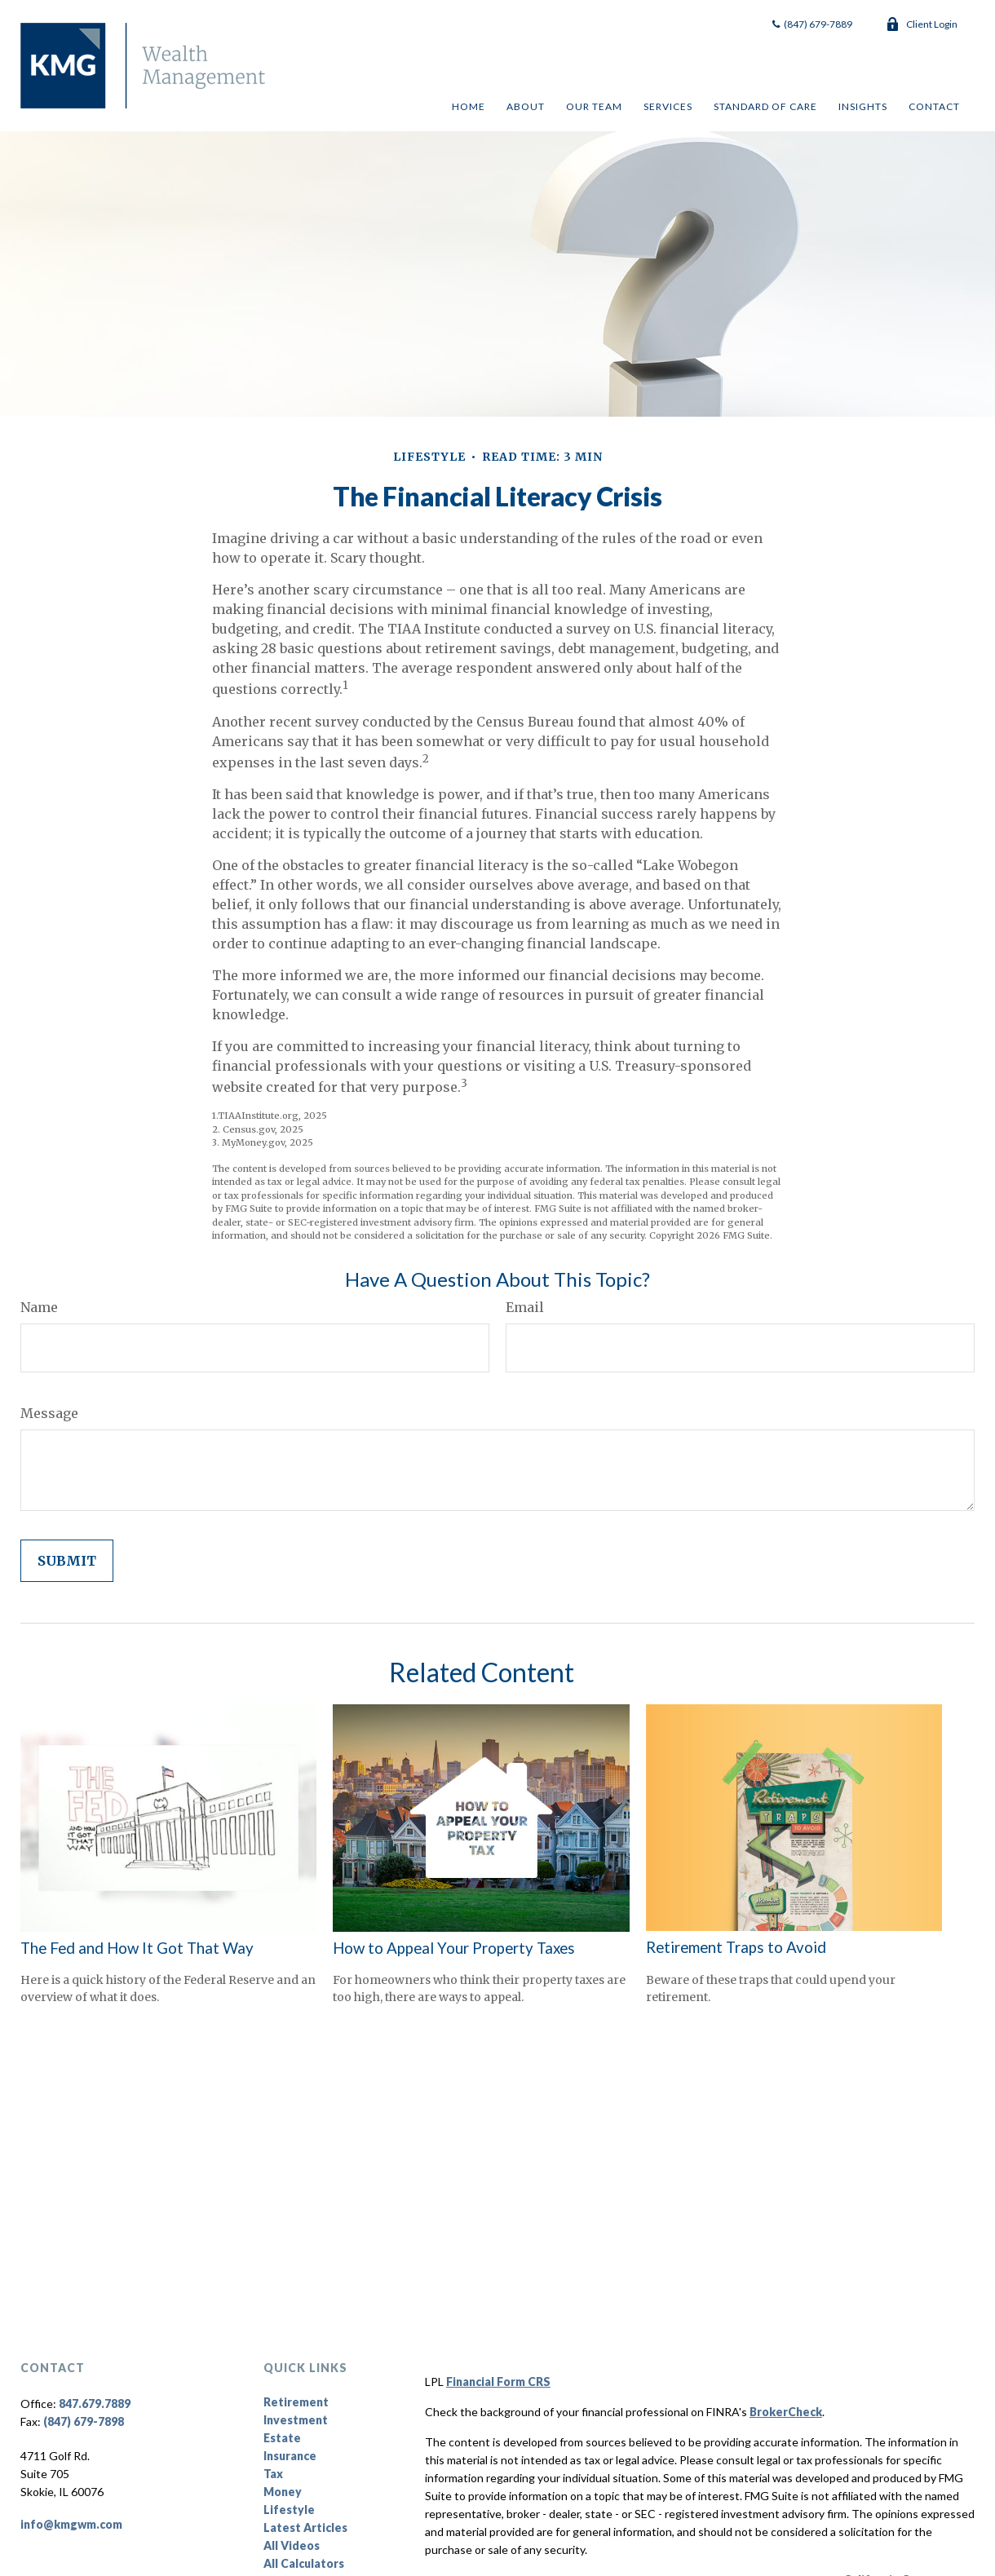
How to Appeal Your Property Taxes (454, 1948)
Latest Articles (305, 2527)
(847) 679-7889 (811, 24)
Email (525, 1307)
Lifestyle (289, 2509)
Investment (295, 2420)
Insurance (289, 2456)
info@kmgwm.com (71, 2524)
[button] (468, 106)
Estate (282, 2438)
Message (49, 1413)
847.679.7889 (94, 2403)
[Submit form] (66, 1561)
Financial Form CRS (498, 2381)
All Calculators (303, 2563)
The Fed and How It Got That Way (137, 1948)
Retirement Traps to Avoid (736, 1947)
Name (39, 1307)
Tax (273, 2474)
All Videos (291, 2545)
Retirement (296, 2402)
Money (282, 2492)
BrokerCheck (786, 2412)
